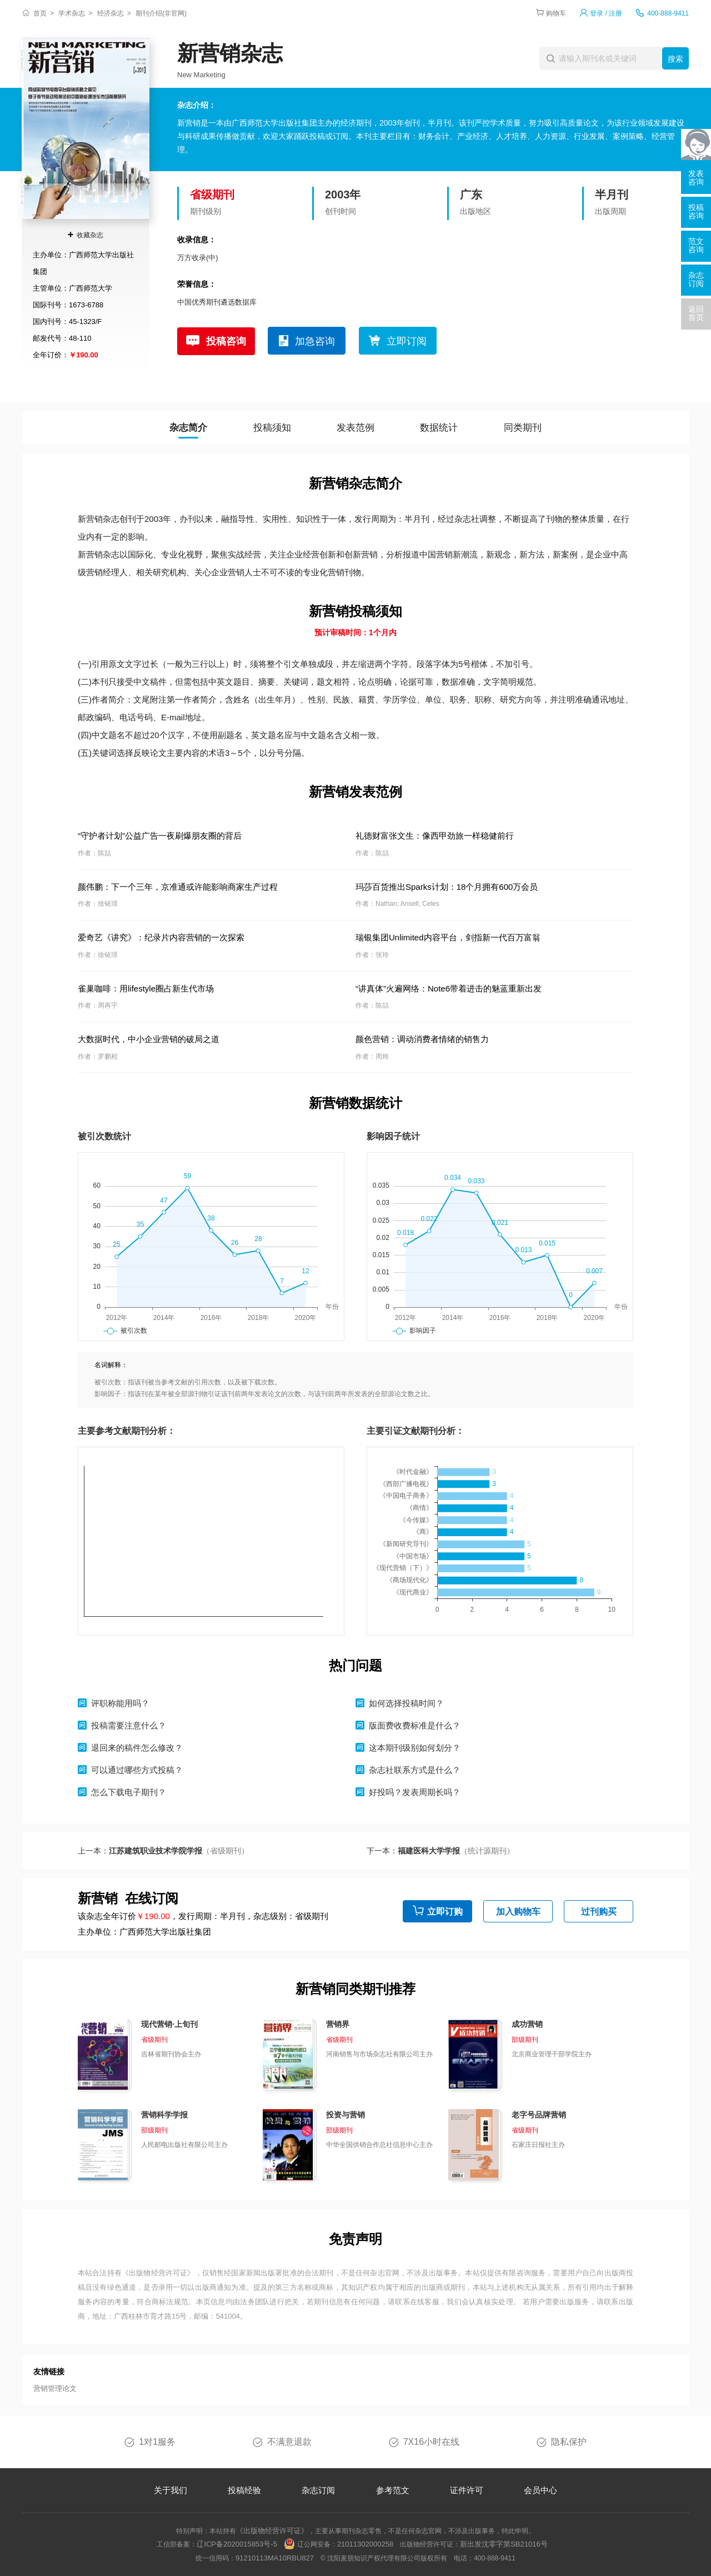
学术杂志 (71, 13)
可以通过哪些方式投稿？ (137, 1770)
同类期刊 (523, 427)
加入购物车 (518, 1911)
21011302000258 (365, 2544)
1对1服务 (157, 2442)
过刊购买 (599, 1911)
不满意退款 (289, 2442)
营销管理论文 (55, 2388)
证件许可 (466, 2490)
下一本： (440, 1850)
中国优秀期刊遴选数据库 (217, 302)
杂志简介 (188, 427)
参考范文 (392, 2490)
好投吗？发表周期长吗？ (414, 1792)
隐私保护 (569, 2442)
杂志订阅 (318, 2490)
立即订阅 (407, 341)
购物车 (556, 13)
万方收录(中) (197, 257)
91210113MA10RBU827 (275, 2558)
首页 (40, 13)
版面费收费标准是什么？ (414, 1725)
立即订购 (445, 1911)
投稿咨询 (226, 341)
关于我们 (170, 2490)
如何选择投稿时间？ (406, 1703)
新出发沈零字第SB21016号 (504, 2544)
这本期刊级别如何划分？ (414, 1747)
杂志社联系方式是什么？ (414, 1770)
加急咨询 (315, 341)
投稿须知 (272, 427)
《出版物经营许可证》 (158, 2273)
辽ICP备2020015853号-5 (237, 2544)
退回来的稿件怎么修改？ (137, 1747)
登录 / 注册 (606, 13)
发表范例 (355, 427)
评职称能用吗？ (120, 1703)
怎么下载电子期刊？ (128, 1792)
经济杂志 (110, 13)
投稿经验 (244, 2490)
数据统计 (439, 427)
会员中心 (540, 2490)
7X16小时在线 (431, 2442)
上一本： (163, 1850)
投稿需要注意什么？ (128, 1725)
